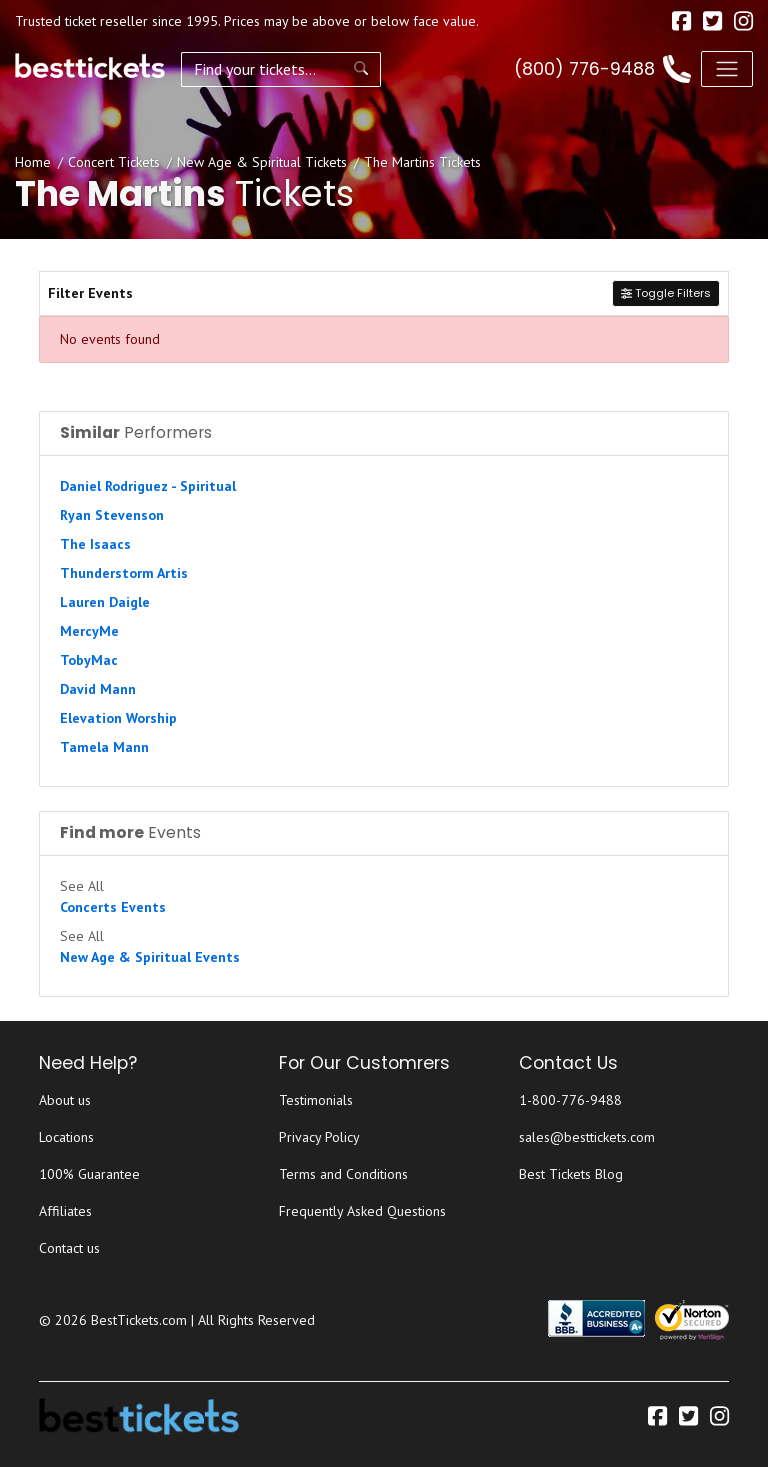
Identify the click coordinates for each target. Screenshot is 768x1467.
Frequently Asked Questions (362, 1211)
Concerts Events (113, 907)
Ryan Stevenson (112, 515)
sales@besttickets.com (587, 1137)
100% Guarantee (89, 1174)
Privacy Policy (319, 1137)
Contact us (69, 1248)
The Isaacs (95, 544)
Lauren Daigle (105, 602)
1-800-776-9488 (570, 1100)
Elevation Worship (118, 718)
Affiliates (65, 1211)
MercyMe (89, 631)
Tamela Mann (104, 747)
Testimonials (316, 1100)
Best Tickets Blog (571, 1174)
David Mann (98, 689)
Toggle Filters (666, 293)
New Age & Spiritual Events (150, 957)
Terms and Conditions (343, 1174)
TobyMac (89, 660)
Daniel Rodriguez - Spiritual (148, 486)
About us (65, 1100)
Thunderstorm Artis (124, 573)
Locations (66, 1137)
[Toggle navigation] (727, 69)
